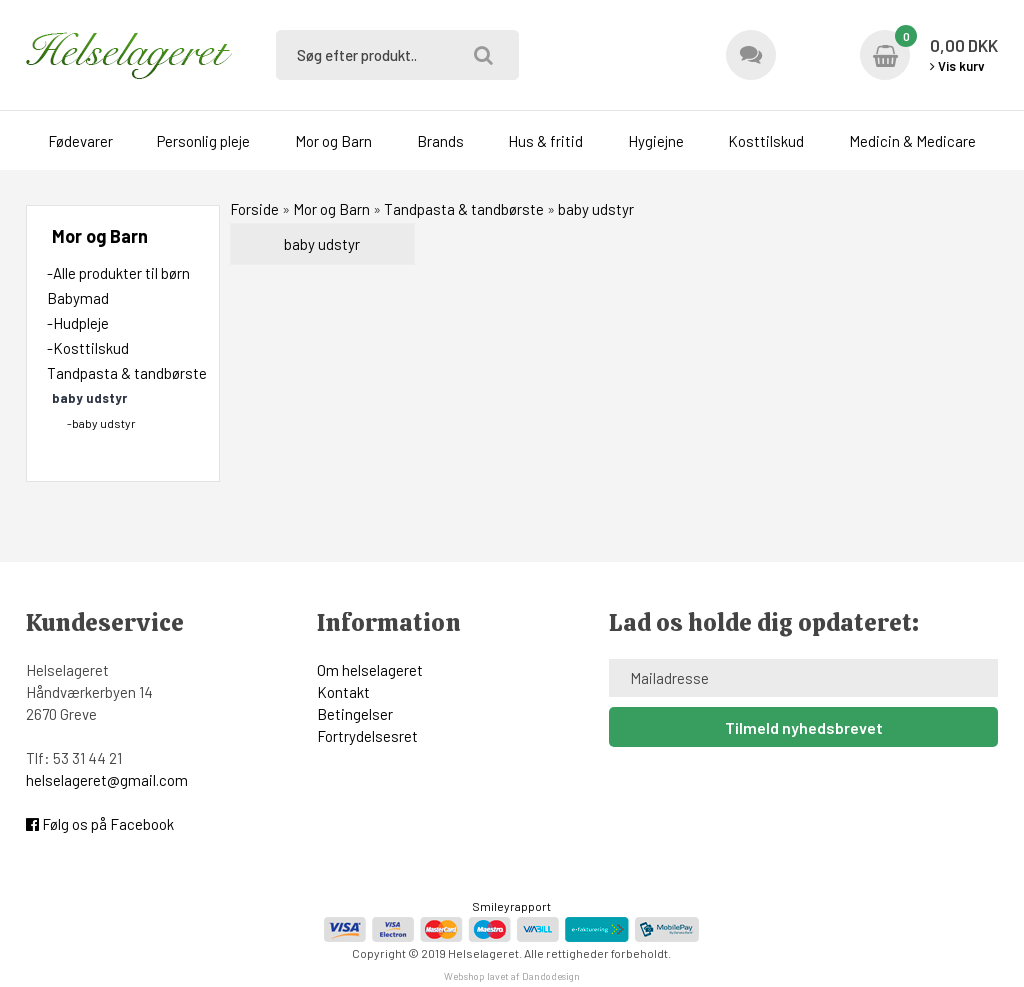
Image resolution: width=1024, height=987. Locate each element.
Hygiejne (656, 141)
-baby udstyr (101, 423)
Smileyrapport (511, 906)
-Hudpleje (78, 323)
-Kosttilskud (88, 348)
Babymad (78, 298)
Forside (254, 209)
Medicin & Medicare (912, 141)
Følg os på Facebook (100, 824)
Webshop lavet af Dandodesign (512, 976)
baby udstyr (322, 244)
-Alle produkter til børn (118, 273)
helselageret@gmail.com (107, 780)
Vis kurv (957, 66)
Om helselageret (370, 670)
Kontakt (343, 692)
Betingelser (355, 714)
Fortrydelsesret (367, 736)
